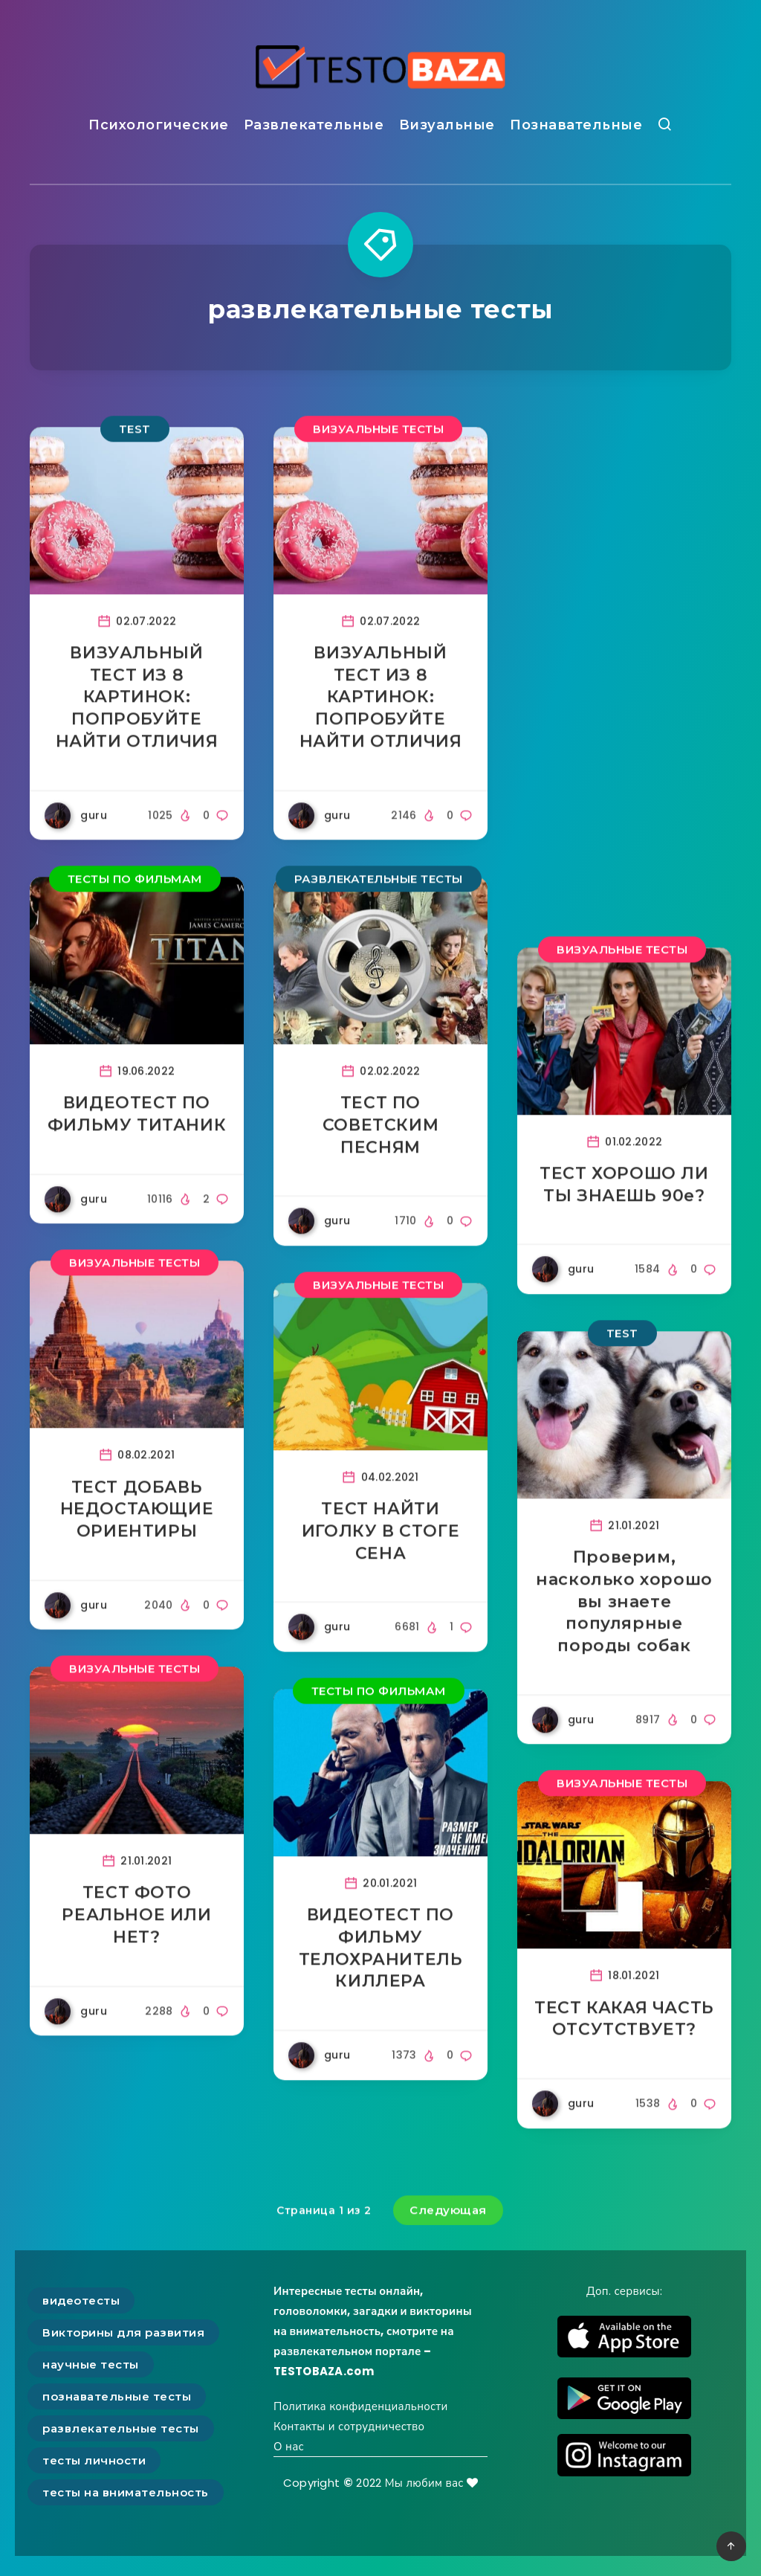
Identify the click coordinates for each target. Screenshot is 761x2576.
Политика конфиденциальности (360, 2406)
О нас (288, 2446)
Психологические (158, 125)
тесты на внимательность (125, 2492)
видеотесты (81, 2300)
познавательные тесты (116, 2396)
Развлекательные (314, 125)
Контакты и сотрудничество (348, 2426)
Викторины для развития (123, 2332)
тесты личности (94, 2460)
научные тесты (90, 2364)
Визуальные (447, 125)
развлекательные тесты (120, 2428)
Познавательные (576, 125)
